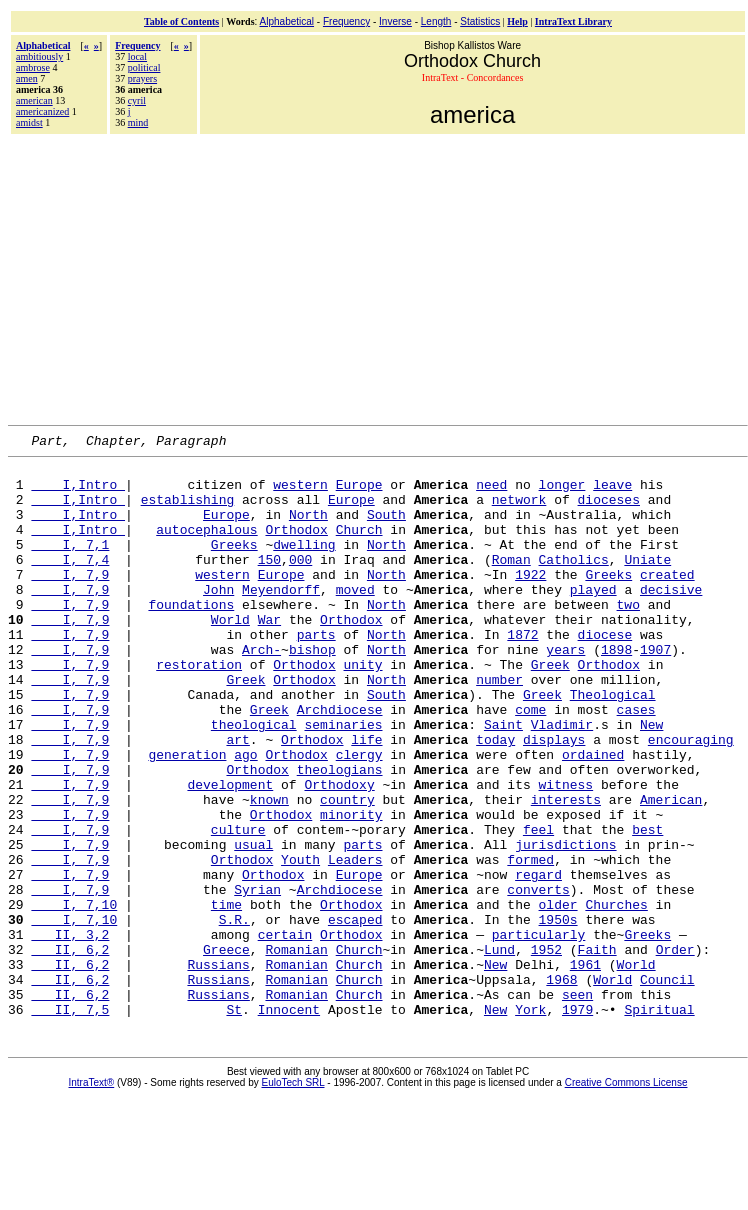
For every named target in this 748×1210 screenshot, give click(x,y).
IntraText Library (573, 21)
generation (187, 817)
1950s (557, 1015)
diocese (605, 673)
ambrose (33, 67)
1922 (530, 601)
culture (238, 907)
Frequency (346, 21)
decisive (671, 619)
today (495, 799)
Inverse (395, 21)
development (230, 853)
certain (285, 1033)
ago (245, 817)
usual (253, 925)
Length (436, 21)
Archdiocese (340, 763)
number (499, 727)
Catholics (574, 583)
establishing (188, 511)
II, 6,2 (70, 1051)
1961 (585, 1069)
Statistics (480, 21)
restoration (199, 709)
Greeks (234, 565)
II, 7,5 (70, 1123)
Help (517, 21)
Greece (226, 1051)
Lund (499, 1051)
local (137, 56)
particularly (539, 1033)
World (230, 655)
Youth (300, 943)
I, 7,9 (70, 601)
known (269, 871)
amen (27, 78)
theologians (340, 835)
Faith (597, 1051)
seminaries (343, 781)
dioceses (609, 511)
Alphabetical (287, 21)
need (491, 493)
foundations (191, 637)
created (667, 601)
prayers (142, 78)
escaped (355, 1015)
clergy (359, 817)
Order (675, 1051)
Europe (359, 493)
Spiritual (659, 1123)
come (530, 763)
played (593, 619)
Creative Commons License (626, 1196)
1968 (561, 1087)
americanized (42, 111)
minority (351, 889)
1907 (655, 691)
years (565, 691)
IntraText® (92, 1196)
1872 (522, 673)
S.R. (234, 1015)
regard (538, 961)
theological (254, 781)
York (530, 1123)
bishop (312, 691)
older (557, 997)
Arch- (261, 691)
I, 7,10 (74, 997)
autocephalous (206, 547)
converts (538, 979)
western (300, 493)
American (671, 871)
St (234, 1123)
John (218, 619)
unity (362, 709)
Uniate (647, 583)
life (366, 799)
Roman (511, 583)
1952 (546, 1051)
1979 (577, 1123)
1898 (616, 691)
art (237, 799)
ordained (593, 817)
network (519, 511)
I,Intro (78, 493)
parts (316, 673)
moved (355, 619)
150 (269, 583)
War (269, 655)
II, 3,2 (70, 1033)
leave (612, 493)
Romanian (296, 1051)
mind (138, 122)
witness (565, 853)
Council (667, 1087)
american (34, 100)
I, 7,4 (70, 583)
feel (538, 907)
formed (530, 943)
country (347, 871)
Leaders (355, 943)
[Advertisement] (378, 277)
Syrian (257, 979)
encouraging (691, 799)
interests (566, 871)
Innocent (289, 1123)
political (144, 67)
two (628, 637)
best (647, 907)
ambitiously (39, 56)
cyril (137, 100)
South (386, 529)
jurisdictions (565, 925)
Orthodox (296, 547)
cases (636, 763)
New (651, 781)
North (308, 529)
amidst (29, 122)
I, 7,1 (70, 565)
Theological (613, 745)
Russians (218, 1069)
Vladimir (562, 781)
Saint (503, 781)
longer (561, 493)
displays (554, 799)
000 (300, 583)
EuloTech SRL (293, 1196)
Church (359, 547)
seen (577, 1105)
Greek (550, 709)
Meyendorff (281, 619)
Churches (616, 997)
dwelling (304, 565)
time (226, 997)
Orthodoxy (339, 853)
